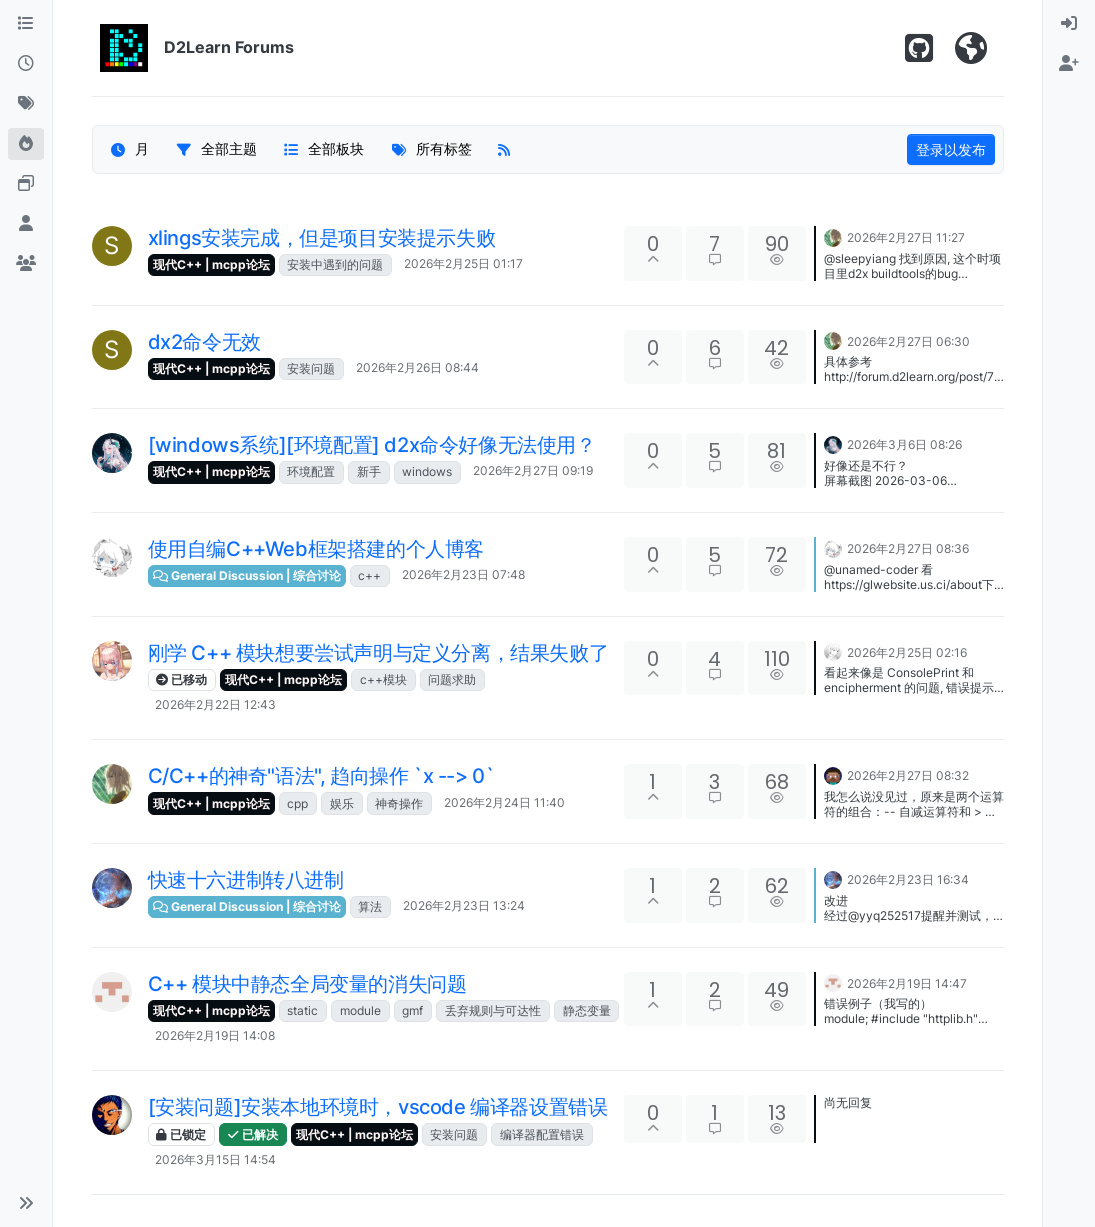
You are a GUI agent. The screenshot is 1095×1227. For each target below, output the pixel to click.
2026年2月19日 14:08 (215, 1035)
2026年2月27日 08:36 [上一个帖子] (908, 548)
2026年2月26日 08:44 (417, 367)
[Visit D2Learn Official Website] (971, 48)
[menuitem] (1069, 24)
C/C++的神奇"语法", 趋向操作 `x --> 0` (321, 776)
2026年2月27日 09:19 (533, 470)
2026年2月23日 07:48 (463, 574)
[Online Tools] (26, 184)
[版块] (26, 24)
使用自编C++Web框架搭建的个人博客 (316, 549)
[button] (26, 1203)
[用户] (26, 224)
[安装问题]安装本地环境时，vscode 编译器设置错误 (378, 1107)
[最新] (26, 64)
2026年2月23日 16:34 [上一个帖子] (908, 879)
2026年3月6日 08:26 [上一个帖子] (904, 444)
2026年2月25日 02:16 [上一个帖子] (907, 652)
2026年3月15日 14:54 (215, 1159)
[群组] (26, 264)
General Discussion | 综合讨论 (247, 575)
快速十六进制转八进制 (246, 880)
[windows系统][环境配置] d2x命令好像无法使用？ (372, 445)
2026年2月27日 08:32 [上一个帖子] (908, 775)
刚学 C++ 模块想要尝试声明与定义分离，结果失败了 (378, 653)
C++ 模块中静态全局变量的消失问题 (307, 984)
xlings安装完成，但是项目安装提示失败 (322, 238)
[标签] (26, 104)
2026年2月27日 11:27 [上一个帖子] (906, 237)
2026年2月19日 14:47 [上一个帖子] (907, 983)
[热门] (26, 144)
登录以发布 (951, 149)
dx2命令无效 (204, 342)
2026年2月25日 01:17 (463, 263)
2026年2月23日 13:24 (464, 905)
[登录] (1069, 24)
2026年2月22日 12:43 (215, 704)
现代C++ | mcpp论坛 (211, 264)
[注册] (1069, 64)
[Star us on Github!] (919, 48)
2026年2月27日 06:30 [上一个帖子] (908, 341)
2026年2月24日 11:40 (504, 802)
